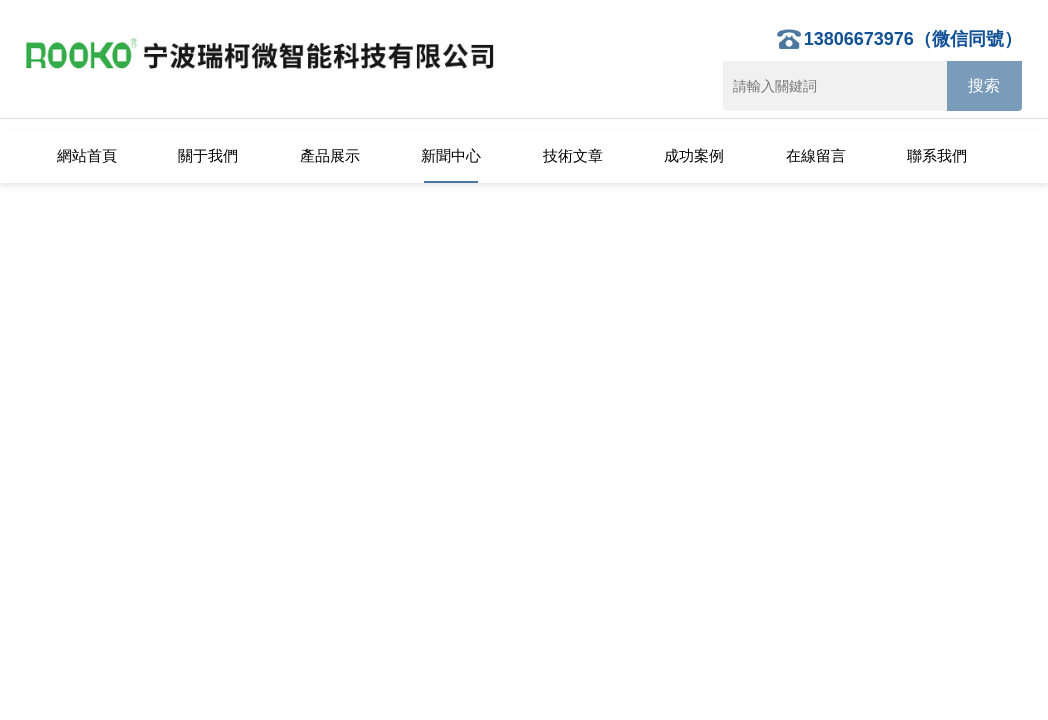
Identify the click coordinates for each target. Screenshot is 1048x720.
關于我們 (208, 155)
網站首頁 (87, 155)
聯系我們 (937, 155)
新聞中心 (451, 155)
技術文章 (573, 155)
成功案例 (694, 155)
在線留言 (816, 155)
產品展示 (330, 155)
